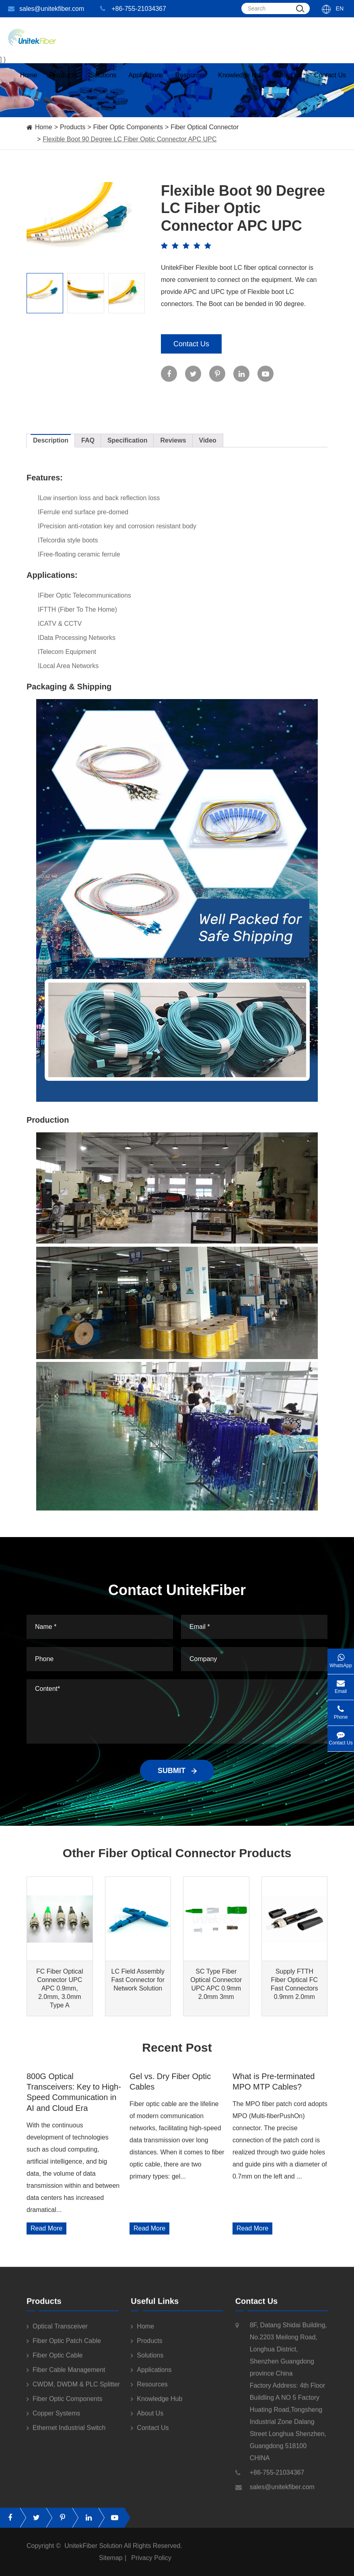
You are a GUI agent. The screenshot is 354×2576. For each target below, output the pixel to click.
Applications (145, 83)
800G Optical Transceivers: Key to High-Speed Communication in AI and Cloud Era (74, 2092)
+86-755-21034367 (133, 8)
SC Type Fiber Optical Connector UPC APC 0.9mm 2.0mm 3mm (216, 1984)
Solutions (103, 83)
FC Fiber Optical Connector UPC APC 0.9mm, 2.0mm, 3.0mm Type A (59, 1988)
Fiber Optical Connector (205, 127)
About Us (289, 83)
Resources (190, 83)
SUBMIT (177, 1771)
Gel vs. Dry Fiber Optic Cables (170, 2081)
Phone (340, 1710)
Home (28, 83)
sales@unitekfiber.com (46, 8)
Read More (46, 2228)
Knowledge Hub (240, 83)
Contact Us (330, 83)
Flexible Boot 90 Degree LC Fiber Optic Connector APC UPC (129, 139)
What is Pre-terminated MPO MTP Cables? (274, 2081)
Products (72, 127)
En (340, 8)
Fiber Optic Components (128, 127)
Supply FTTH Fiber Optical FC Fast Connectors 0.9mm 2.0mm (294, 1984)
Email (340, 1684)
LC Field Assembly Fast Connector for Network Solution (138, 1980)
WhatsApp (340, 1658)
